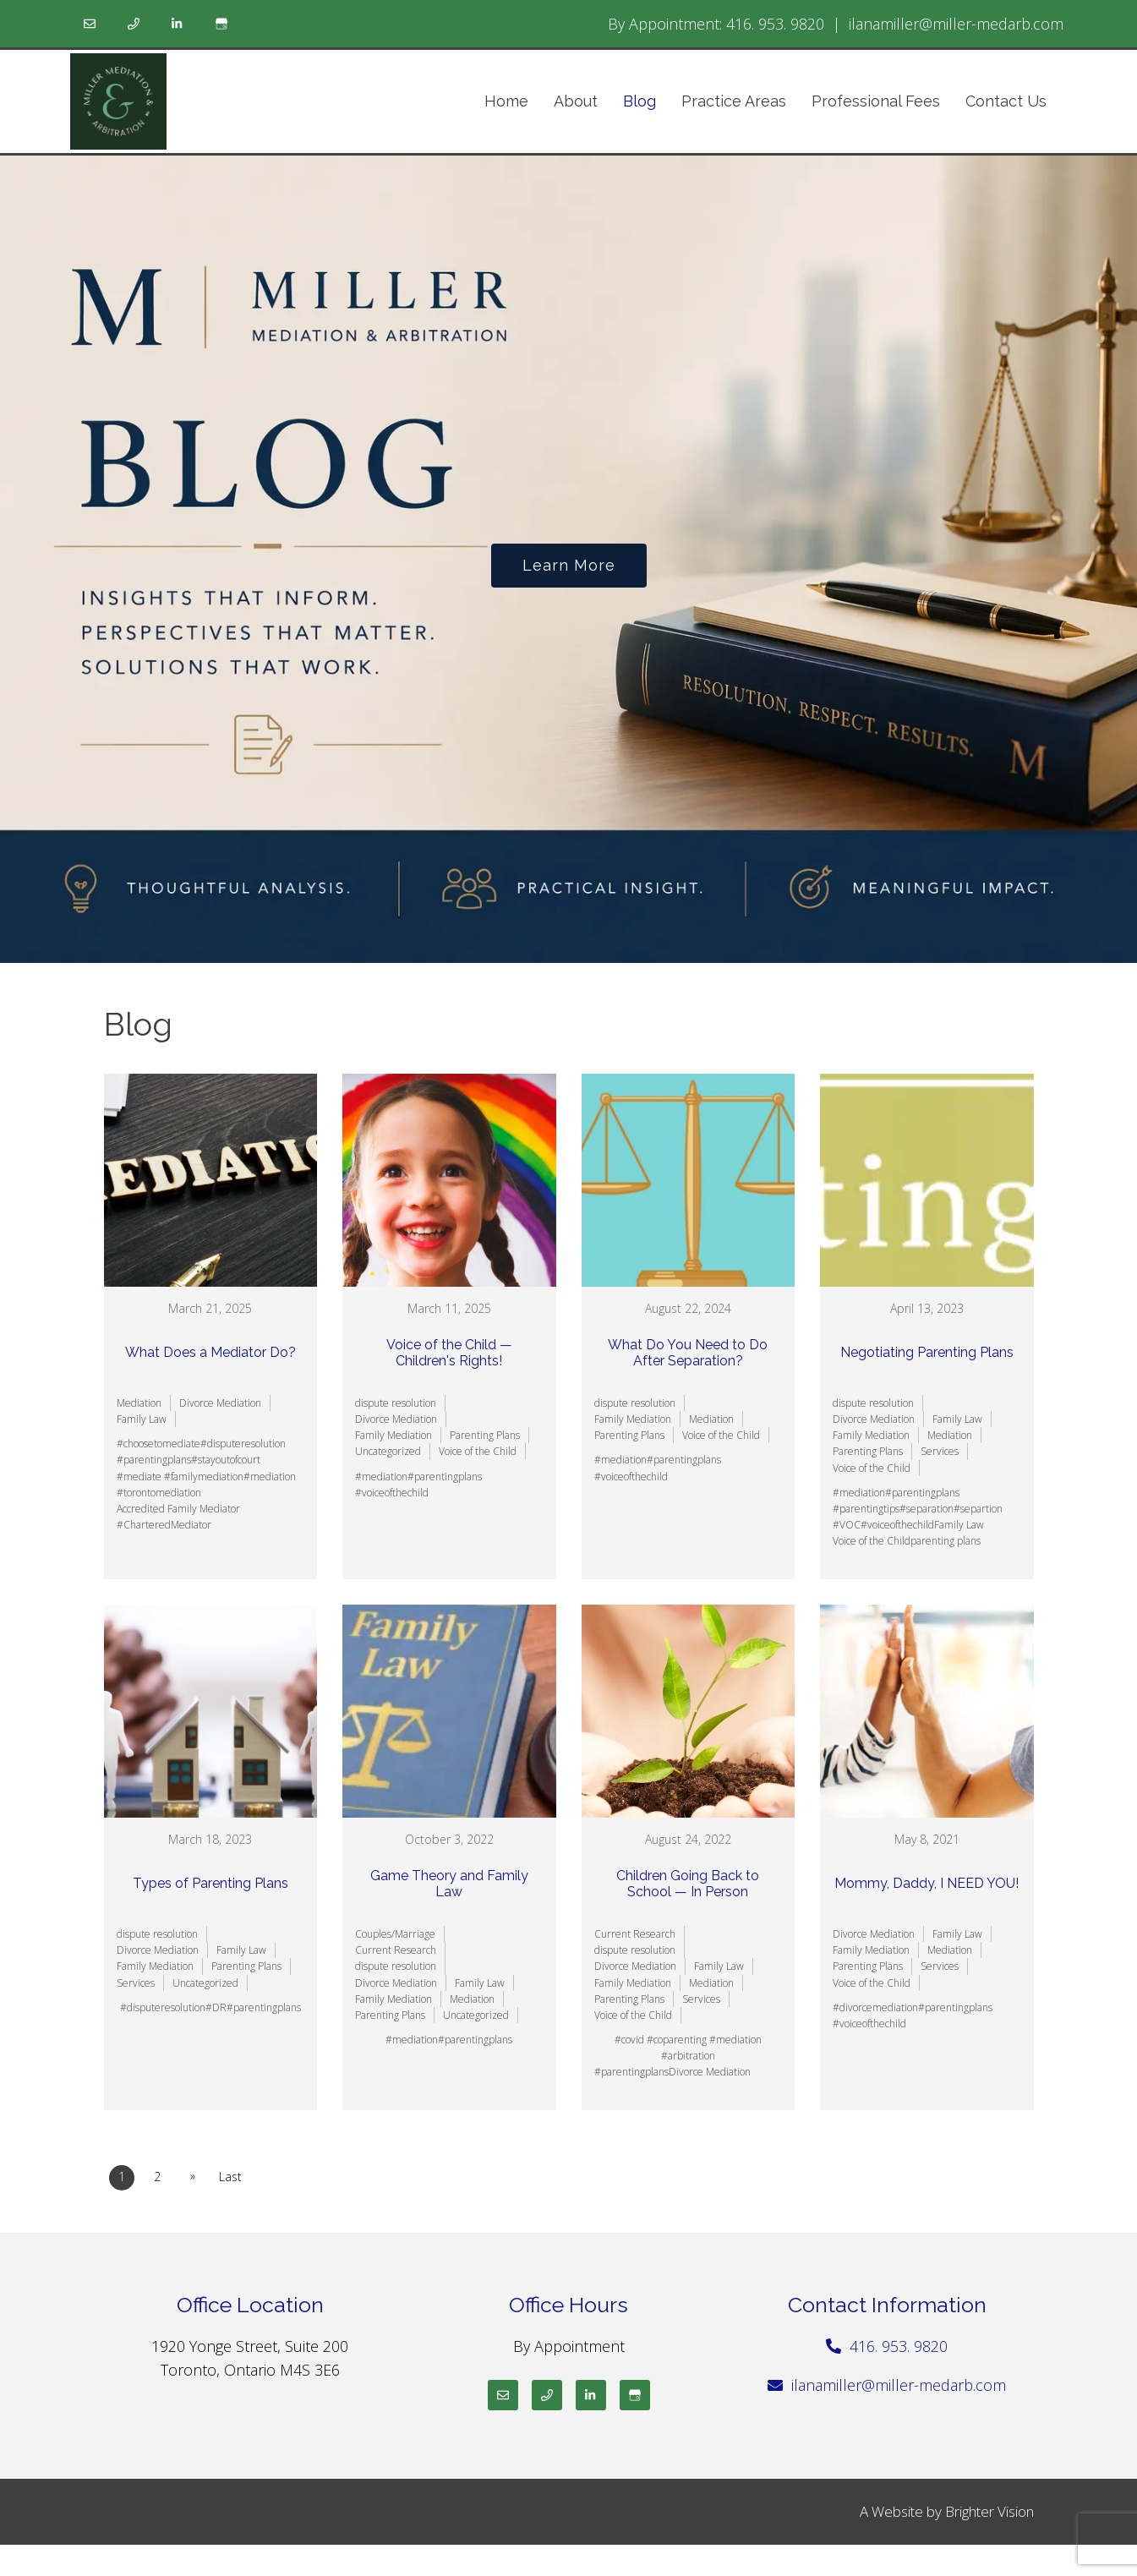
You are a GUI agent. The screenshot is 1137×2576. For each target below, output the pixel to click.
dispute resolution (395, 1403)
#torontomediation (159, 1492)
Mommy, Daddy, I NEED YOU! (926, 1883)
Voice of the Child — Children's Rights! (449, 1353)
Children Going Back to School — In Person (687, 1884)
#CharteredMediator (164, 1525)
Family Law (142, 1419)
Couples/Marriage (395, 1934)
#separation (926, 1508)
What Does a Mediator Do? (210, 1352)
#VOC (847, 1525)
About (576, 101)
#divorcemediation (875, 2007)
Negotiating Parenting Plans (927, 1352)
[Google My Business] (221, 23)
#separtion (978, 1508)
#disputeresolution (243, 1443)
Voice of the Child (478, 1451)
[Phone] (133, 23)
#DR (216, 2007)
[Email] (89, 23)
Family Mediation (393, 1435)
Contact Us (1006, 101)
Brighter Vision (989, 2511)
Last (230, 2177)
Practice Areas (733, 101)
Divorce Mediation (220, 1403)
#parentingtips (866, 1508)
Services (940, 1451)
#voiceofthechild (392, 1492)
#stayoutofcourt (225, 1459)
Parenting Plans (485, 1435)
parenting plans (945, 1541)
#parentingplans (154, 1459)
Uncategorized (388, 1451)
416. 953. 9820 (775, 24)
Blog (639, 101)
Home (506, 101)
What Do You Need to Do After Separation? (688, 1353)
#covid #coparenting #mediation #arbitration (688, 2047)
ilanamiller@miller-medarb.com (956, 24)
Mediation (139, 1403)
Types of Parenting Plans (210, 1883)
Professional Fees (876, 101)
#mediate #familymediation (180, 1476)
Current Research (395, 1950)
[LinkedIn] (177, 23)
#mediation (269, 1476)
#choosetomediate (158, 1443)
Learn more (568, 565)
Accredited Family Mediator (178, 1508)
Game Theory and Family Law (449, 1884)
